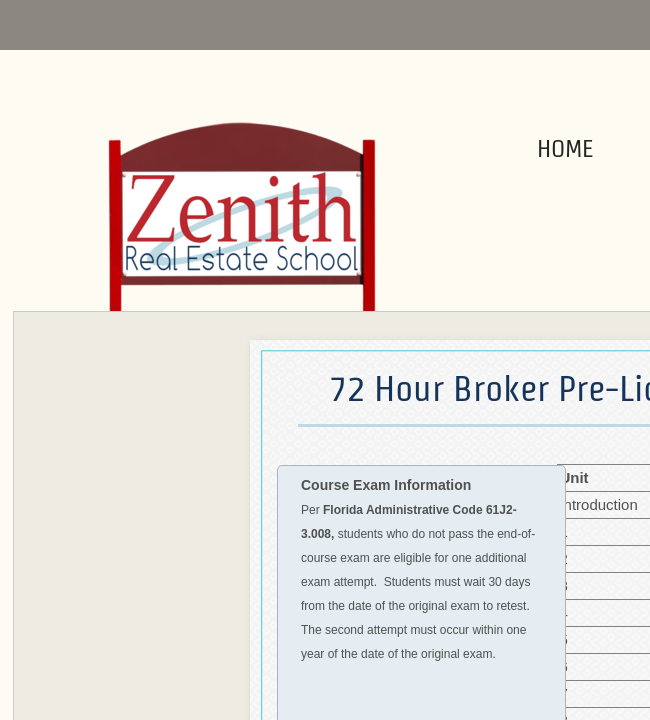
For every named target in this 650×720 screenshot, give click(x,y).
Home (565, 148)
